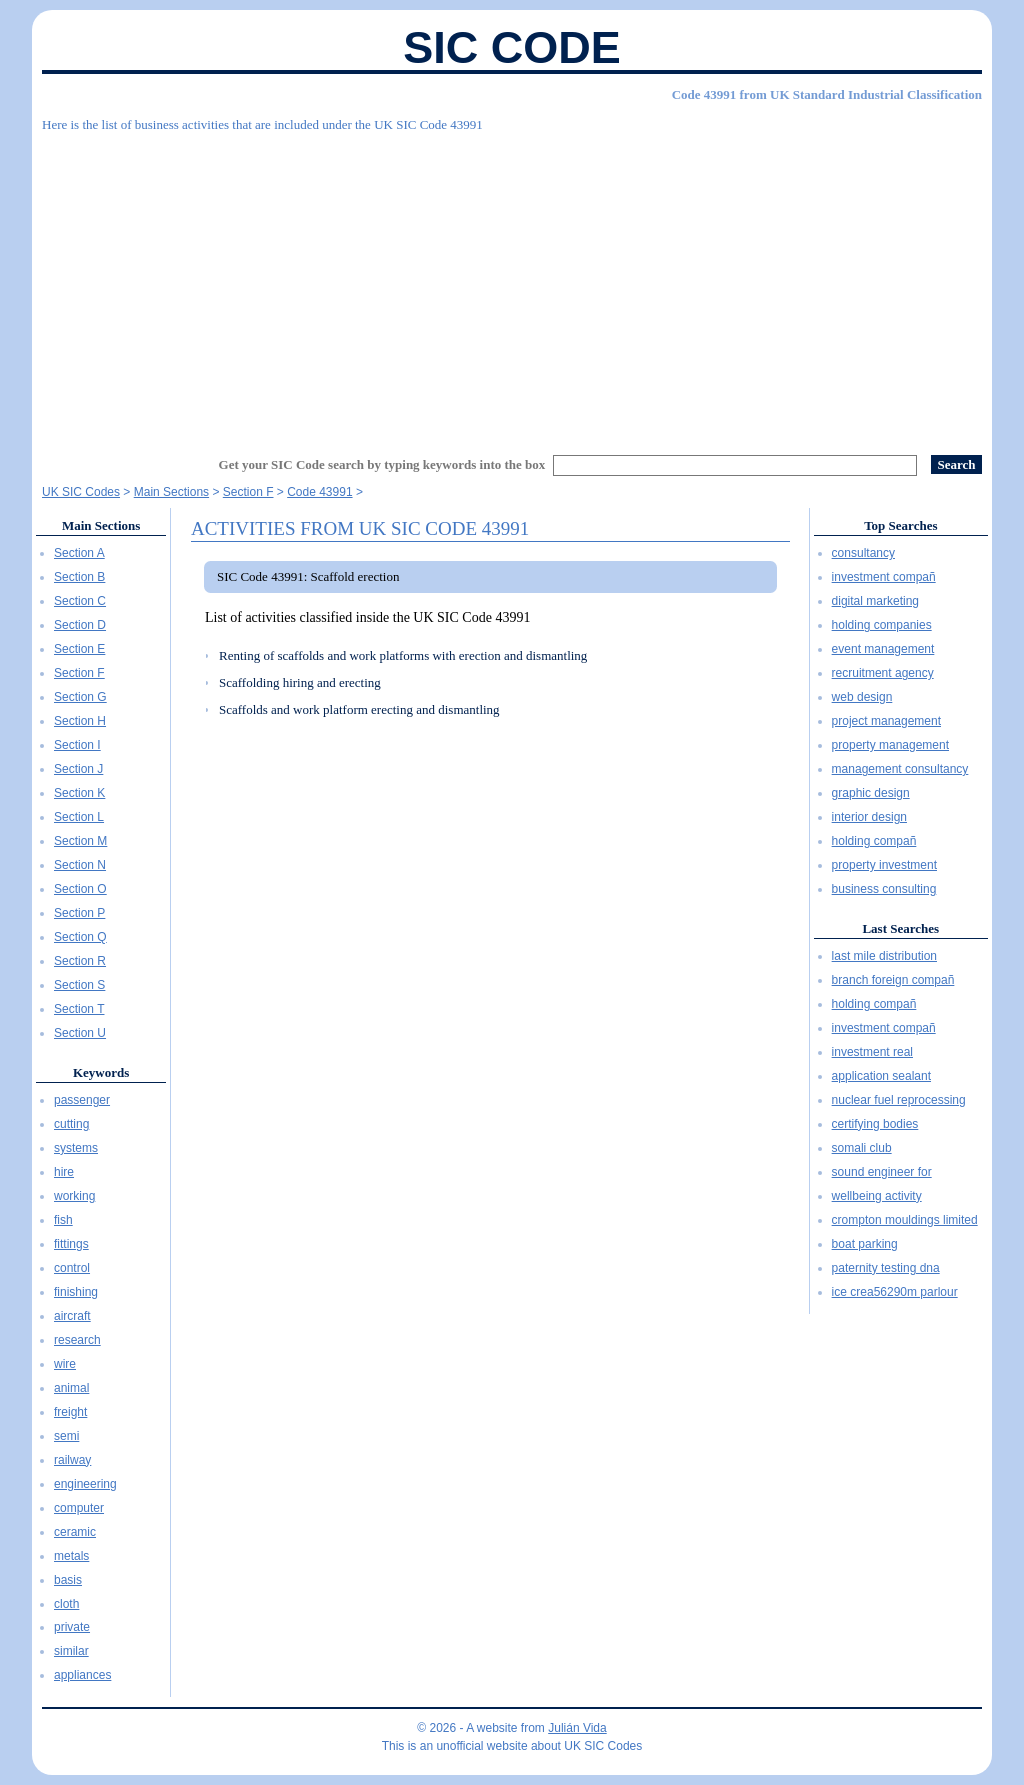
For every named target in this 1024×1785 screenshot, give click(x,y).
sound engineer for (882, 1172)
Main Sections (101, 525)
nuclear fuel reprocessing (899, 1100)
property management (890, 745)
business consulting (884, 889)
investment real (872, 1052)
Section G (80, 697)
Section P (79, 913)
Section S (79, 985)
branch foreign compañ (893, 980)
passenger (82, 1100)
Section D (80, 625)
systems (76, 1148)
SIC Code (512, 47)
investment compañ (884, 577)
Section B (79, 577)
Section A (79, 553)
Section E (79, 649)
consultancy (863, 553)
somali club (862, 1148)
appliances (82, 1675)
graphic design (871, 793)
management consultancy (900, 769)
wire (65, 1364)
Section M (80, 841)
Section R (80, 961)
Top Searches (900, 525)
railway (72, 1460)
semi (66, 1436)
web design (862, 697)
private (72, 1627)
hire (64, 1172)
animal (71, 1388)
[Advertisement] (512, 285)
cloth (66, 1604)
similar (71, 1651)
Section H (80, 721)
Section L (79, 817)
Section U (80, 1033)
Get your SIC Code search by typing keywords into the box (382, 464)
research (77, 1340)
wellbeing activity (877, 1196)
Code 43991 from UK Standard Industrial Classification (827, 94)
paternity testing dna (886, 1268)
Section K (79, 793)
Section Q (80, 937)
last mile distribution (884, 956)
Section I (77, 745)
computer (79, 1508)
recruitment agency (883, 673)
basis (68, 1580)
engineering (85, 1484)
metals (71, 1556)
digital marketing (875, 601)
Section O (80, 889)
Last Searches (900, 928)
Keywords (101, 1072)
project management (886, 721)
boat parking (865, 1244)
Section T (79, 1009)
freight (70, 1412)
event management (883, 649)
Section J (78, 769)
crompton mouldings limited (905, 1220)
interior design (869, 817)
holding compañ (874, 841)
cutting (71, 1124)
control (72, 1268)
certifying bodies (875, 1124)
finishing (76, 1292)
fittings (71, 1244)
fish (63, 1220)
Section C (80, 601)
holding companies (882, 625)
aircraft (72, 1316)
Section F (79, 673)
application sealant (881, 1076)
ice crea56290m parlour (895, 1292)
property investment (884, 865)
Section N (80, 865)
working (74, 1196)
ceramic (75, 1532)
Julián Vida (577, 1728)
